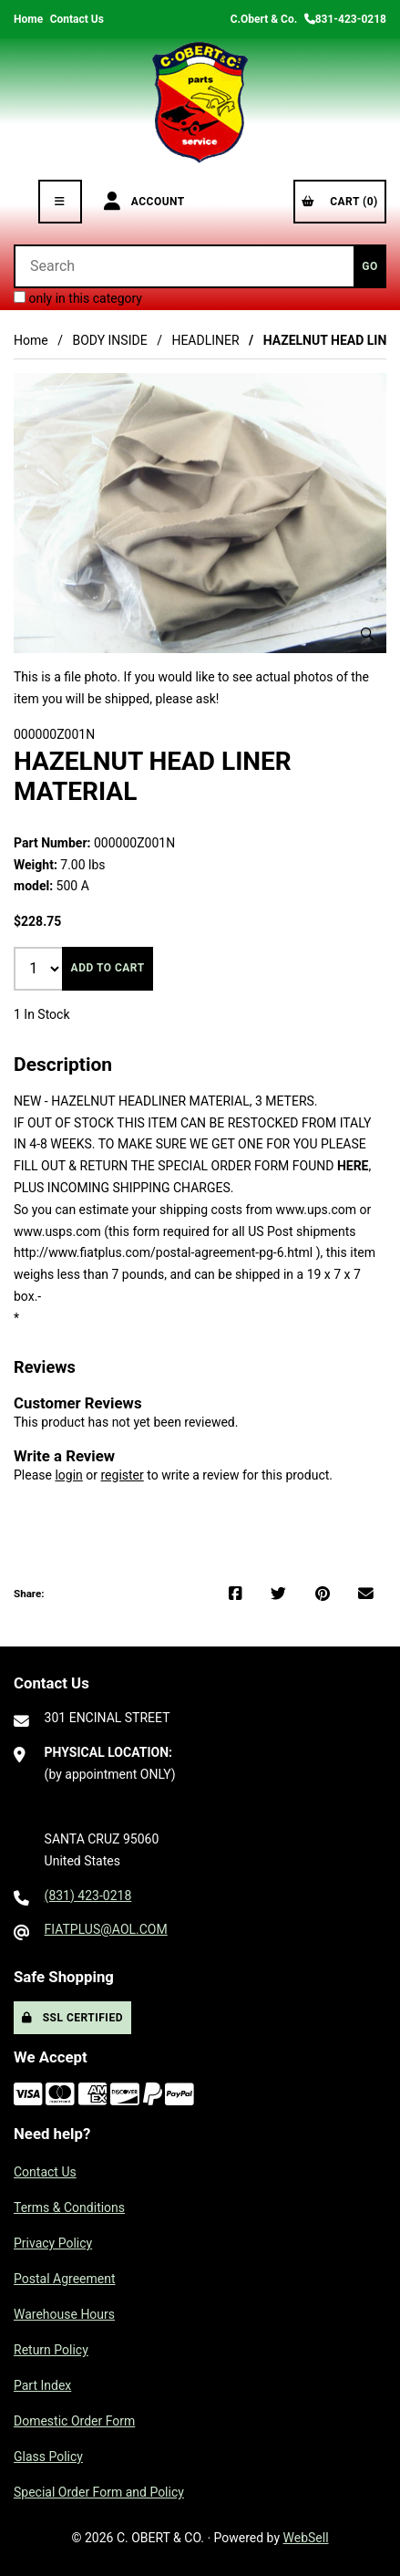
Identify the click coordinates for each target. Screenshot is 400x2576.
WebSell (306, 2537)
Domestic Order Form (74, 2421)
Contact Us (77, 19)
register (121, 1475)
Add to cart (108, 967)
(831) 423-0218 (88, 1895)
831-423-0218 (345, 19)
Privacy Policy (53, 2243)
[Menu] (60, 201)
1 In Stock (42, 1014)
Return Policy (51, 2349)
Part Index (42, 2385)
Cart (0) (340, 201)
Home (28, 19)
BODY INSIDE (109, 340)
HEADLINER (205, 340)
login (68, 1475)
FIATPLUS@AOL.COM (106, 1929)
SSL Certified (72, 2017)
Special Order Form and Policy (99, 2492)
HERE (353, 1165)
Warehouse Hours (64, 2314)
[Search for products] (184, 266)
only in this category (78, 298)
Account (144, 201)
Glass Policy (48, 2456)
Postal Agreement (65, 2278)
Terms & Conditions (69, 2207)
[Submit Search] (370, 266)
